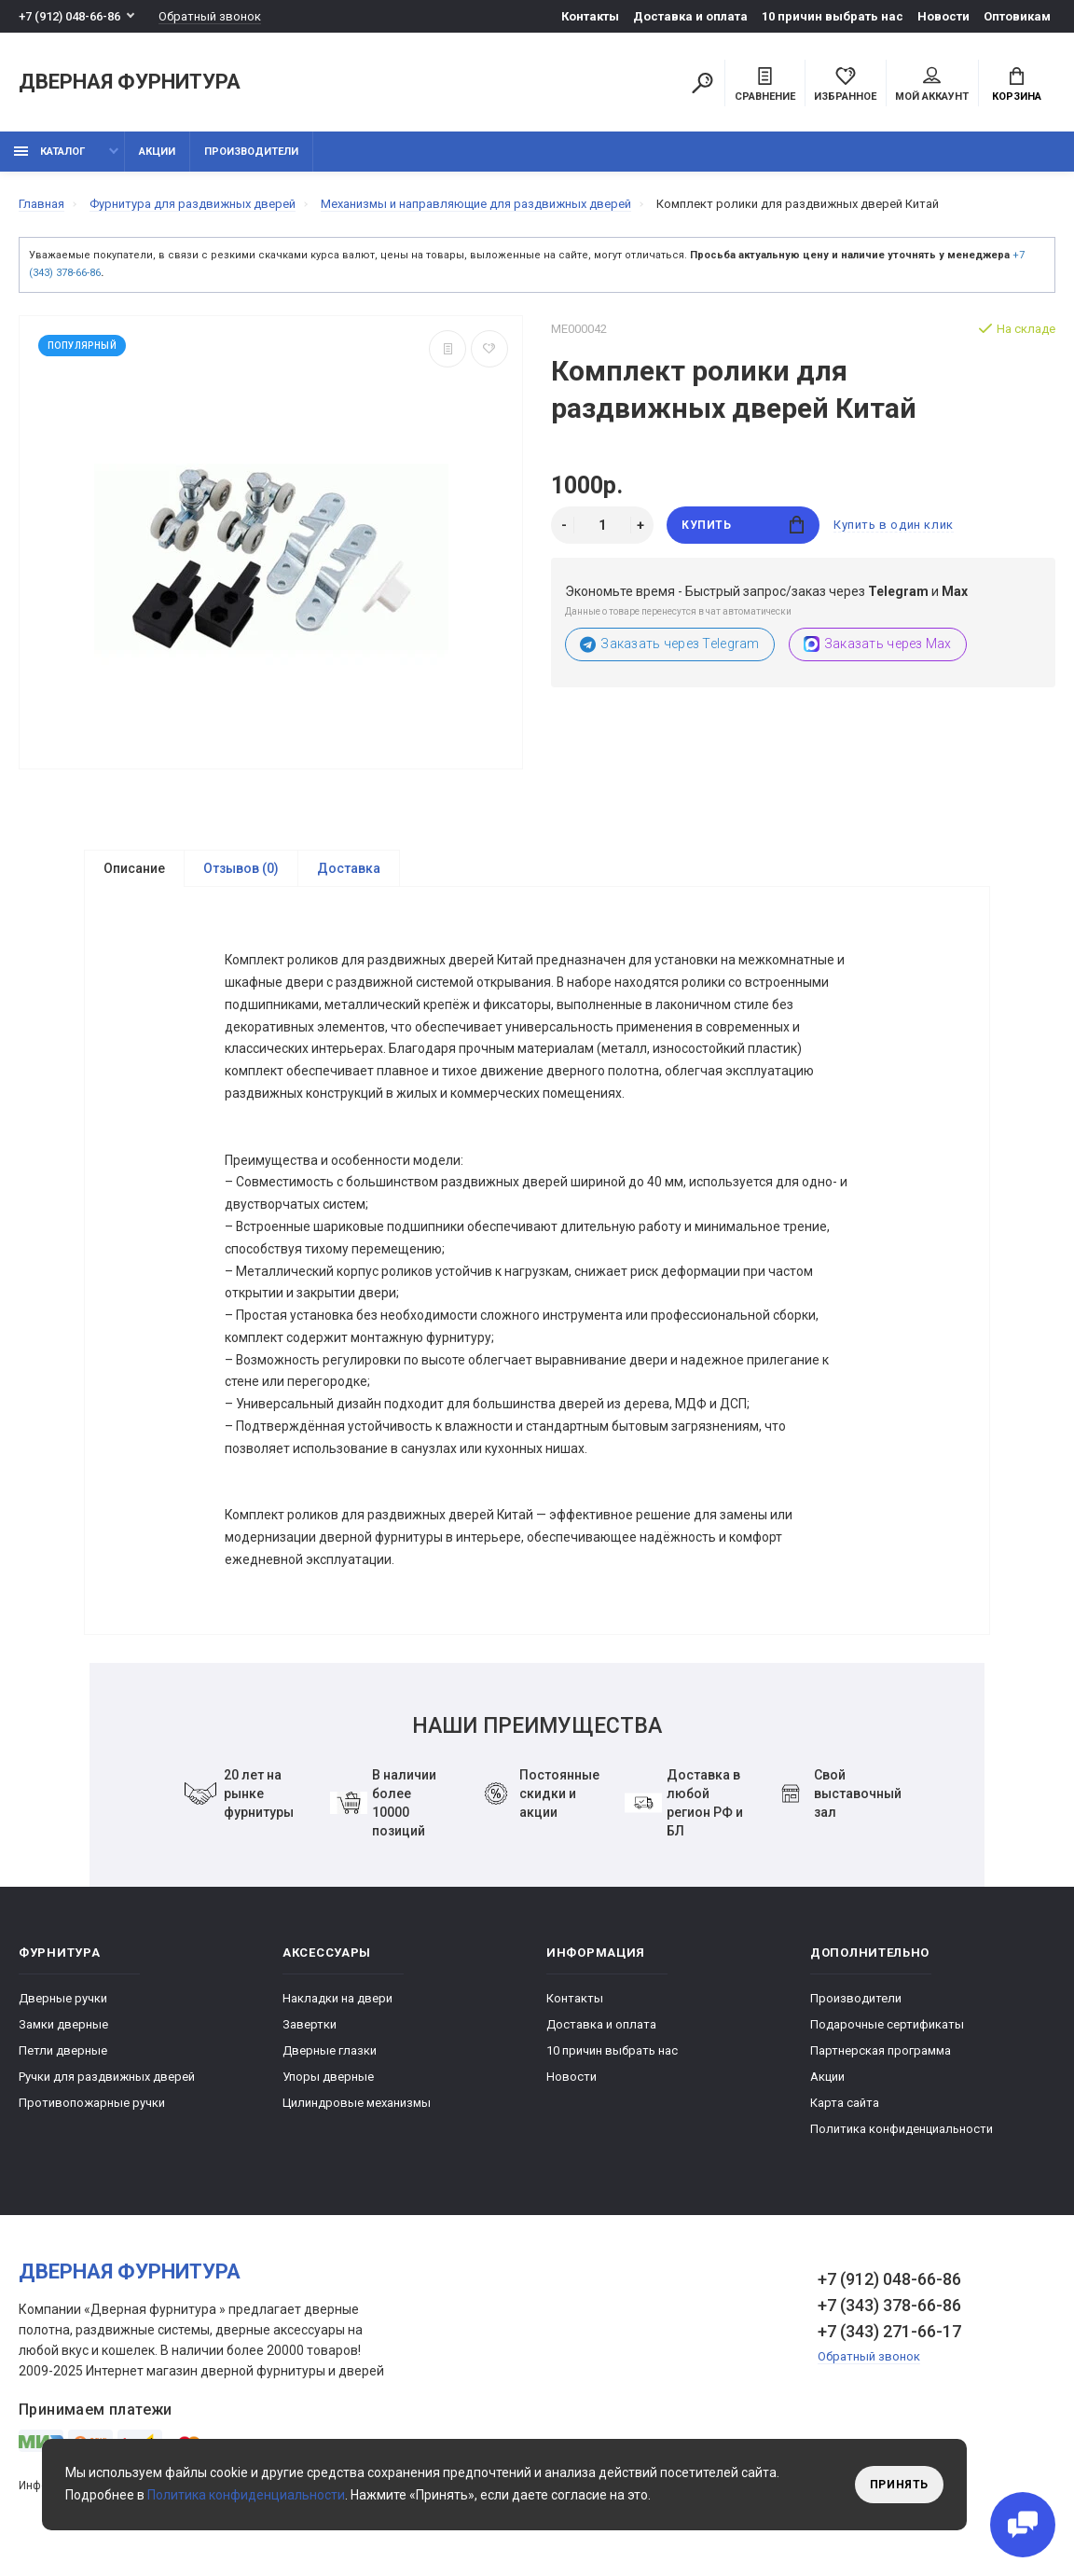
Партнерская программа (880, 2060)
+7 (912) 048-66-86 (69, 16)
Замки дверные (63, 2034)
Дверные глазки (329, 2060)
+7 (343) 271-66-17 (889, 2340)
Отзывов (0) (241, 868)
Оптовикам (1017, 16)
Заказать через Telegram (670, 644)
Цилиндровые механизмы (356, 2112)
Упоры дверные (328, 2086)
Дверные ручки (63, 2008)
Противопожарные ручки (92, 2112)
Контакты (590, 16)
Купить (743, 524)
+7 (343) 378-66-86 (889, 2314)
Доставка (348, 868)
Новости (943, 16)
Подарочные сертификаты (887, 2034)
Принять (899, 2484)
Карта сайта (844, 2112)
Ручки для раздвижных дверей (107, 2086)
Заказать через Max (878, 644)
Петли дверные (63, 2060)
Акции (157, 151)
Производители (251, 151)
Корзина (1016, 85)
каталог (49, 151)
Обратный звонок (209, 16)
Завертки (309, 2034)
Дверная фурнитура (130, 82)
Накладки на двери (337, 2008)
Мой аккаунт (932, 85)
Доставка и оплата (690, 16)
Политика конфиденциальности (901, 2138)
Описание (134, 868)
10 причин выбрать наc (832, 16)
